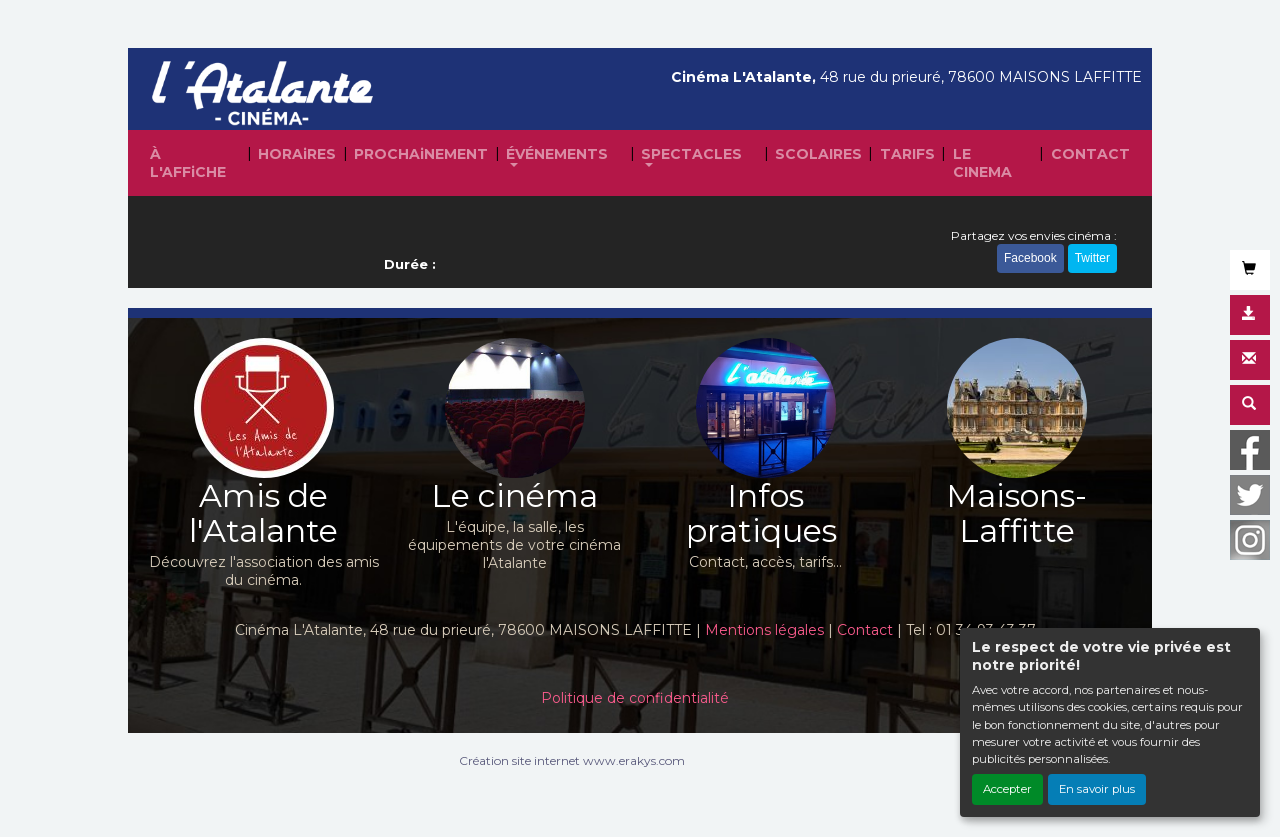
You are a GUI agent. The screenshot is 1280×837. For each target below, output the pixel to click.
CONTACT (1090, 154)
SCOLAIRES (818, 154)
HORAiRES (297, 154)
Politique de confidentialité (635, 698)
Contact (865, 630)
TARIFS (907, 154)
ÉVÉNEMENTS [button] (557, 154)
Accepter (1007, 789)
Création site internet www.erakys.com (572, 760)
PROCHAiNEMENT (421, 154)
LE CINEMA (982, 163)
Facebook (1030, 258)
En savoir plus (1097, 789)
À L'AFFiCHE (188, 163)
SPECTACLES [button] (691, 154)
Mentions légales (764, 630)
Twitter (1092, 258)
